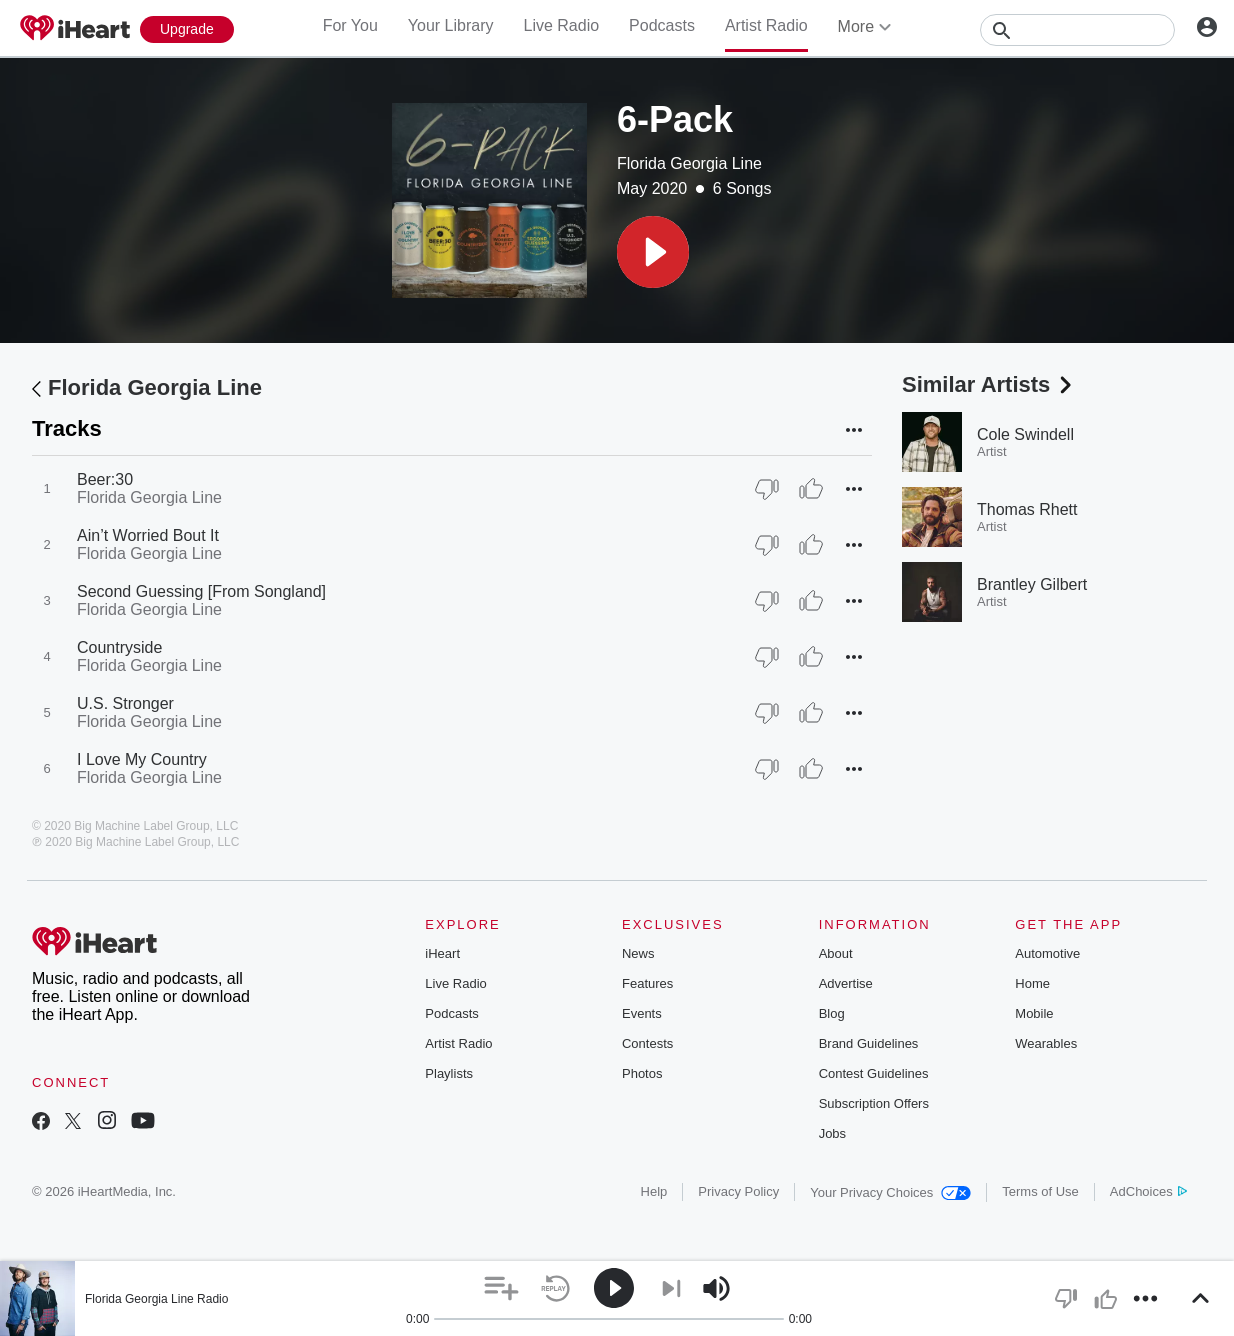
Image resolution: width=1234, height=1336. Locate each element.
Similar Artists (989, 384)
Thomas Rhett (1027, 509)
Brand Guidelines (869, 1043)
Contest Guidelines (874, 1073)
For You (350, 25)
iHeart (442, 953)
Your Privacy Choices (890, 1192)
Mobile (1034, 1013)
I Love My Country (142, 759)
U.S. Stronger (125, 703)
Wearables (1046, 1043)
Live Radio (561, 25)
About (836, 953)
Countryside (119, 647)
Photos (642, 1073)
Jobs (832, 1133)
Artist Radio (766, 25)
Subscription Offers (874, 1103)
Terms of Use (1040, 1191)
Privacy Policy (738, 1191)
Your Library (451, 25)
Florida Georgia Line (689, 163)
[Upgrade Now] (187, 29)
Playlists (449, 1073)
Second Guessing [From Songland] (201, 591)
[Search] (1077, 30)
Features (647, 983)
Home (1032, 983)
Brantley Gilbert (1032, 584)
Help (654, 1191)
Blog (832, 1013)
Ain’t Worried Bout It (148, 535)
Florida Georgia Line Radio (156, 1299)
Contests (647, 1043)
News (638, 953)
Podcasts (662, 25)
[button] (653, 252)
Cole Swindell (1025, 434)
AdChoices (1148, 1191)
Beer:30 (105, 479)
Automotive (1047, 953)
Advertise (846, 983)
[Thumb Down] (767, 489)
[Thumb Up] (811, 489)
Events (642, 1013)
